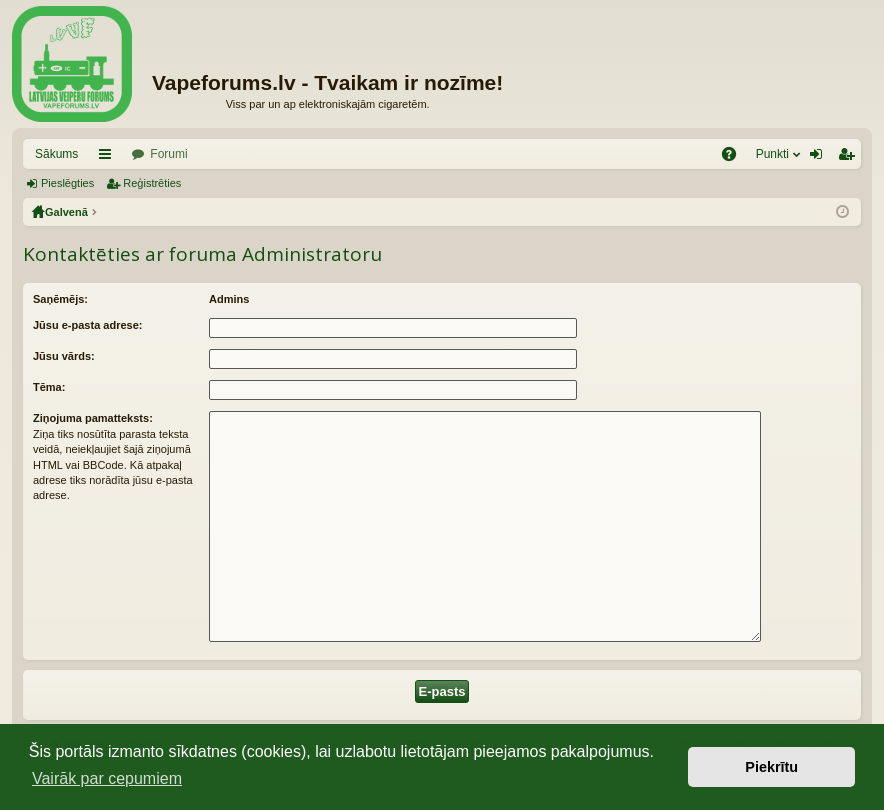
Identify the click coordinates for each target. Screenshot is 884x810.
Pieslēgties (67, 183)
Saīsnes (109, 158)
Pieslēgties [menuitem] (820, 158)
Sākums (56, 154)
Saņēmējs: (60, 299)
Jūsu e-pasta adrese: (87, 325)
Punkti (772, 154)
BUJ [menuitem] (735, 158)
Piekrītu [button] (771, 767)
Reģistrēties (152, 183)
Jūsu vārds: (64, 356)
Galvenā (66, 212)
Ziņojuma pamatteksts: (93, 418)
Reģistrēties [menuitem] (850, 158)
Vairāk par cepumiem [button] (107, 778)
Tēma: (49, 387)
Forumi (168, 154)
